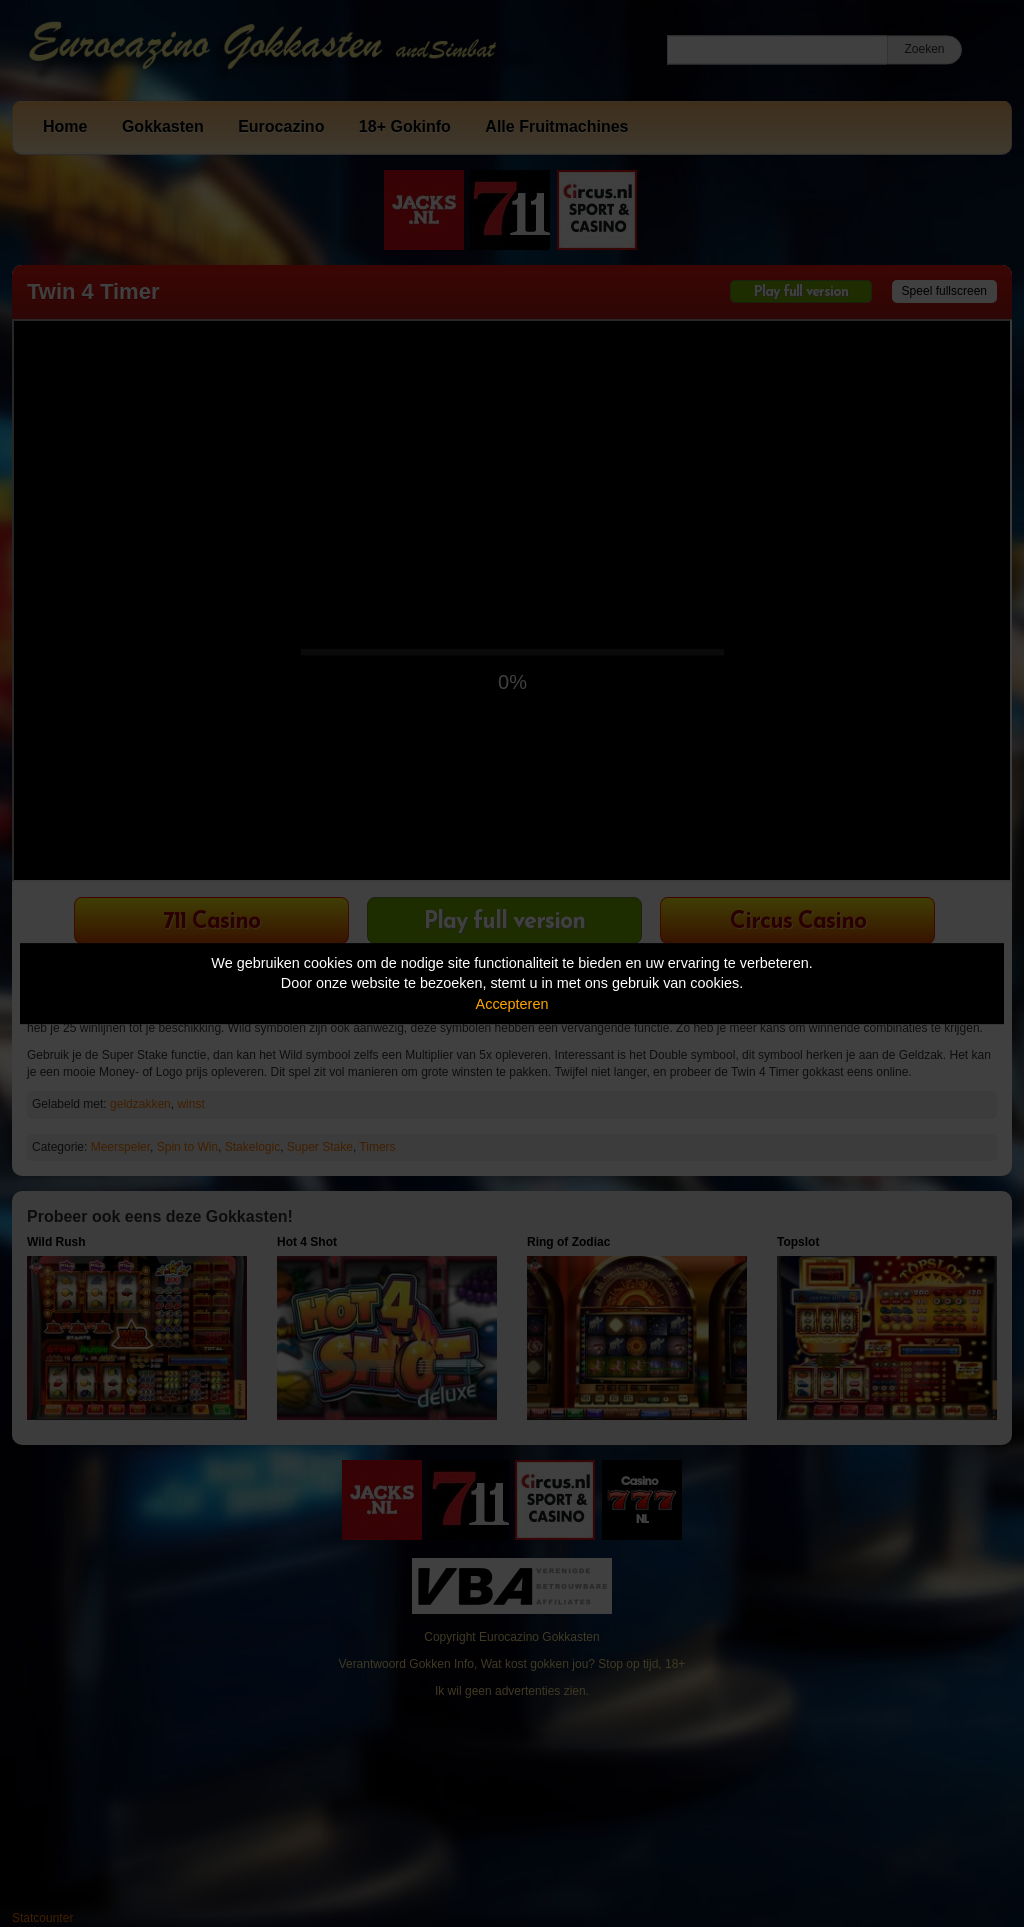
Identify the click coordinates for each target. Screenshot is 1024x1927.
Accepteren (512, 1004)
